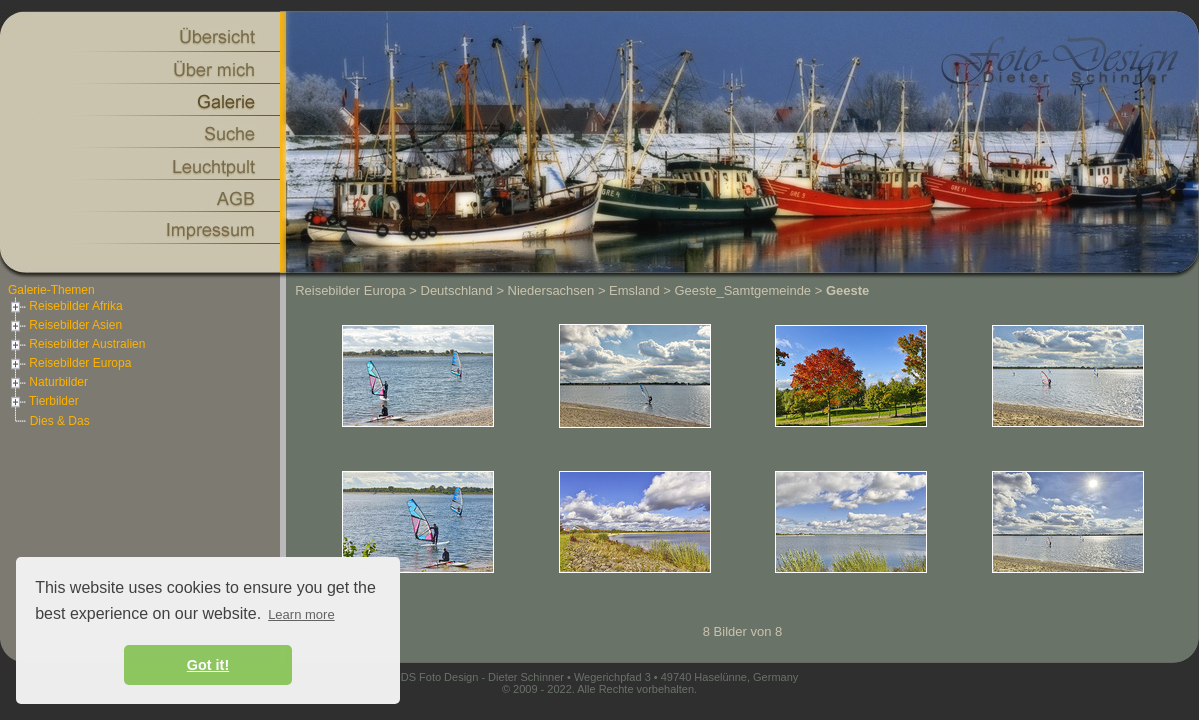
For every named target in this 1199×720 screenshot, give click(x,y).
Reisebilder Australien (76, 344)
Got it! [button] (208, 665)
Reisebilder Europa (69, 363)
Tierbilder (43, 401)
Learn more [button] (301, 614)
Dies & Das (60, 421)
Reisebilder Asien (65, 325)
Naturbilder (48, 382)
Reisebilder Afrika (65, 306)
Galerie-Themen (51, 290)
